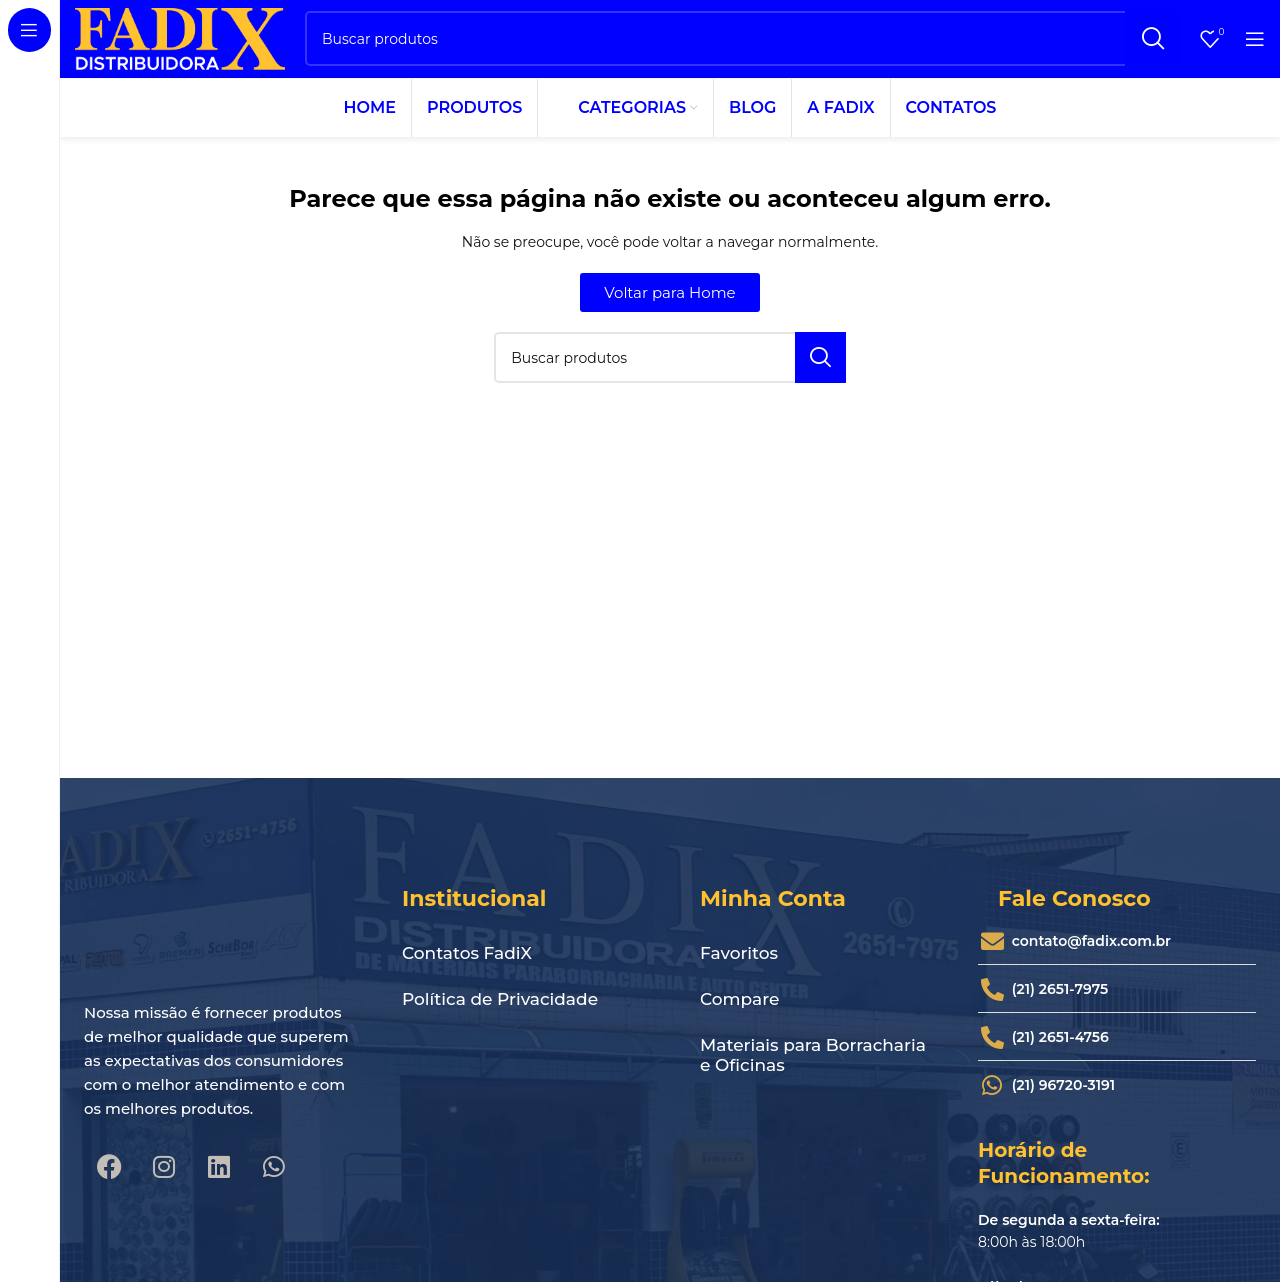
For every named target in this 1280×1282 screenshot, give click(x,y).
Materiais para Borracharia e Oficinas (813, 1069)
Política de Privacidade (500, 1013)
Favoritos (739, 967)
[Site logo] (180, 44)
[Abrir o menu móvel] (1255, 45)
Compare (739, 1013)
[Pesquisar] (742, 45)
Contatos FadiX (467, 967)
